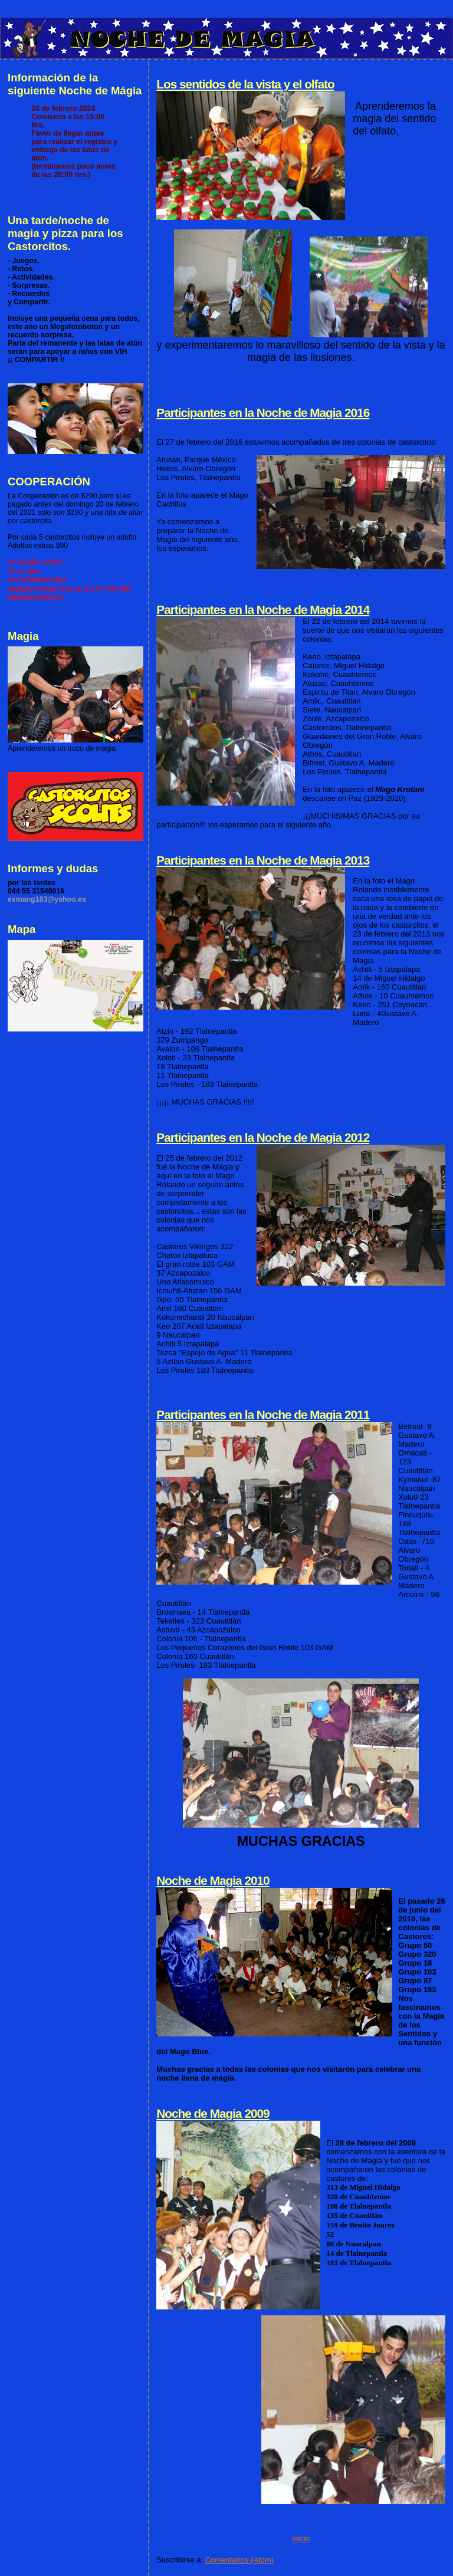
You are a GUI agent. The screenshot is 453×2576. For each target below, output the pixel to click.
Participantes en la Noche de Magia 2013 (262, 860)
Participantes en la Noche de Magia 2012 (262, 1137)
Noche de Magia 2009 (212, 2113)
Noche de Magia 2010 (212, 1880)
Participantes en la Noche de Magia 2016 (262, 412)
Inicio (301, 2538)
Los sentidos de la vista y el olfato (245, 84)
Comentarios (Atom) (239, 2559)
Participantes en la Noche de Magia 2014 (262, 609)
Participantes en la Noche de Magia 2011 (262, 1414)
